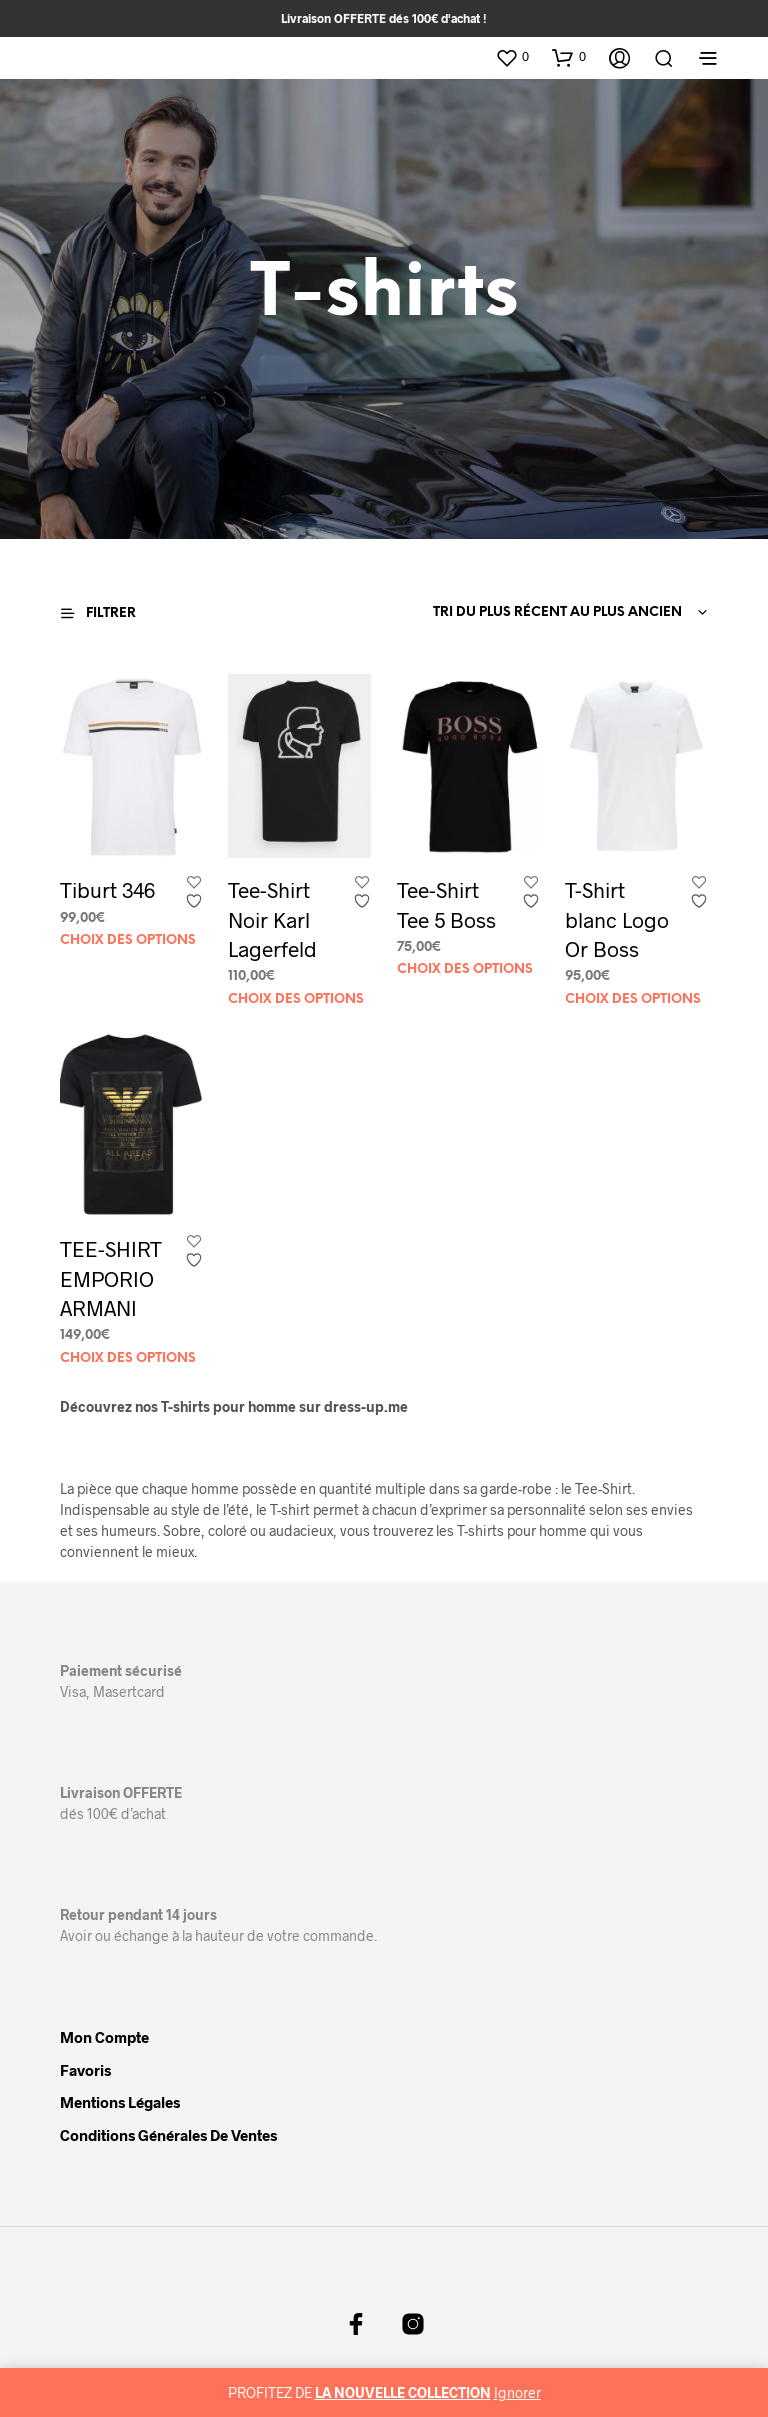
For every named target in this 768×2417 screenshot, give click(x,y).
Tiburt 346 (107, 890)
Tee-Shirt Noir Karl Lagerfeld (272, 920)
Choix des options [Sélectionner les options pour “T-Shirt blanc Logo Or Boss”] (632, 998)
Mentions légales (120, 2102)
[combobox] (555, 613)
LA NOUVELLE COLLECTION (403, 2392)
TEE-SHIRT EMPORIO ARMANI (111, 1278)
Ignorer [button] (517, 2392)
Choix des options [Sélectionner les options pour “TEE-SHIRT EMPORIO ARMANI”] (128, 1358)
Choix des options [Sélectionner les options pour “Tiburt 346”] (128, 940)
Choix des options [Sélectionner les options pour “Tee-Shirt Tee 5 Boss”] (465, 970)
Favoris (85, 2070)
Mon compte (104, 2037)
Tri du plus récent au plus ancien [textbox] (557, 612)
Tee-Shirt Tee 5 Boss (446, 905)
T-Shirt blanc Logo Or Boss (616, 918)
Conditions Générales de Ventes (168, 2135)
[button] (512, 57)
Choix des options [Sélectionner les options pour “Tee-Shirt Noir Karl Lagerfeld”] (296, 999)
